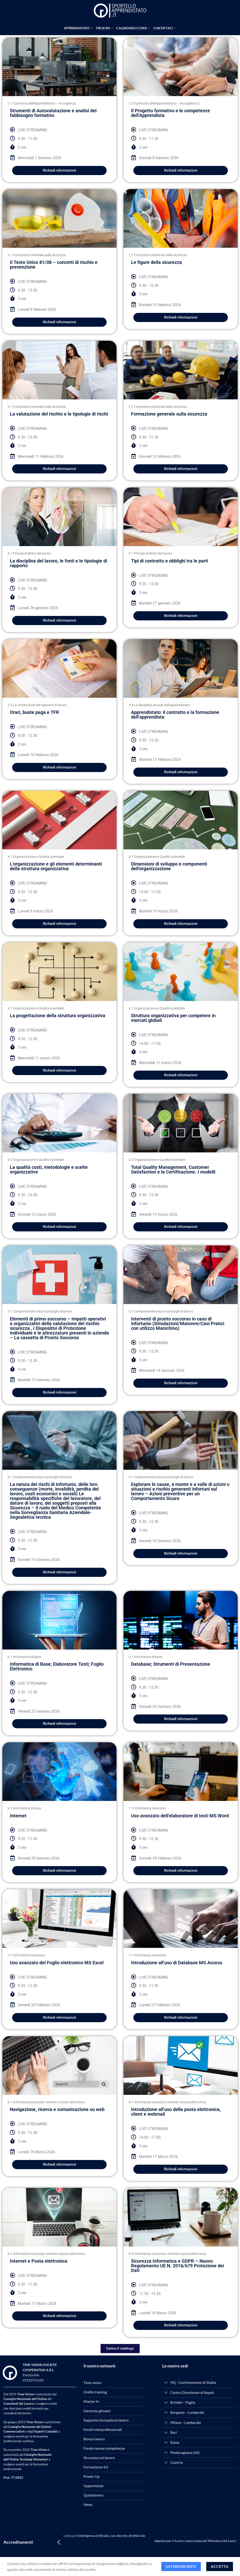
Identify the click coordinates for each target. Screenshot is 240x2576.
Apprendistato (78, 28)
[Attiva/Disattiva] (166, 2383)
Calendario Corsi (133, 28)
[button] (120, 2348)
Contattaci (164, 28)
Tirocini (104, 28)
